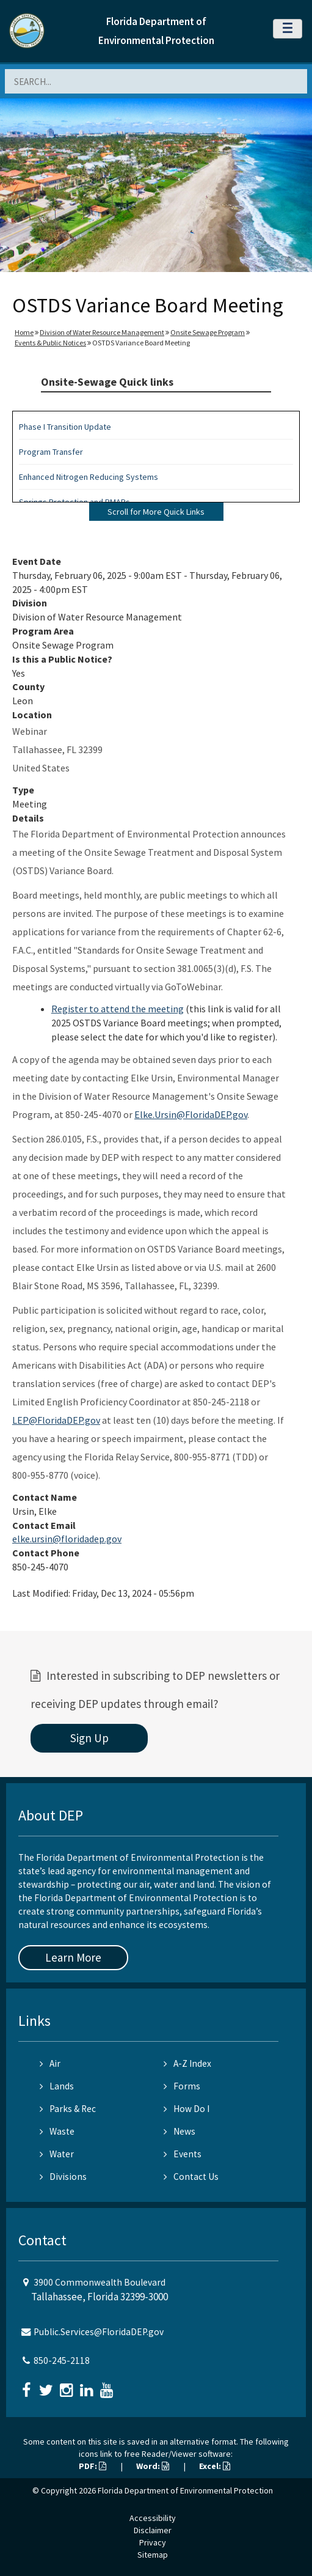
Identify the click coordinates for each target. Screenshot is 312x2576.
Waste (57, 2131)
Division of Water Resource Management (102, 332)
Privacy (152, 2542)
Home (24, 332)
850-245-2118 (62, 2360)
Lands (57, 2086)
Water (57, 2154)
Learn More (73, 1957)
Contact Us (191, 2176)
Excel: (214, 2465)
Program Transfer (51, 451)
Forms (182, 2086)
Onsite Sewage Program (207, 332)
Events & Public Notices (50, 342)
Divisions (63, 2176)
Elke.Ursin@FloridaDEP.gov (190, 1114)
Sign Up (89, 1738)
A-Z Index (187, 2063)
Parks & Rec (68, 2108)
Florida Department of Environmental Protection (185, 2490)
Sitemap (152, 2554)
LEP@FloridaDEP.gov (56, 1420)
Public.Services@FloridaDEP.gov (99, 2332)
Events (182, 2154)
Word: (152, 2465)
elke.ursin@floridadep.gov (67, 1539)
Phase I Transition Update (65, 426)
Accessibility (152, 2517)
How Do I (186, 2108)
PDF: (92, 2465)
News (179, 2131)
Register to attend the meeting (117, 1009)
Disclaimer (153, 2530)
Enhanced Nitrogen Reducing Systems (88, 476)
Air (50, 2063)
